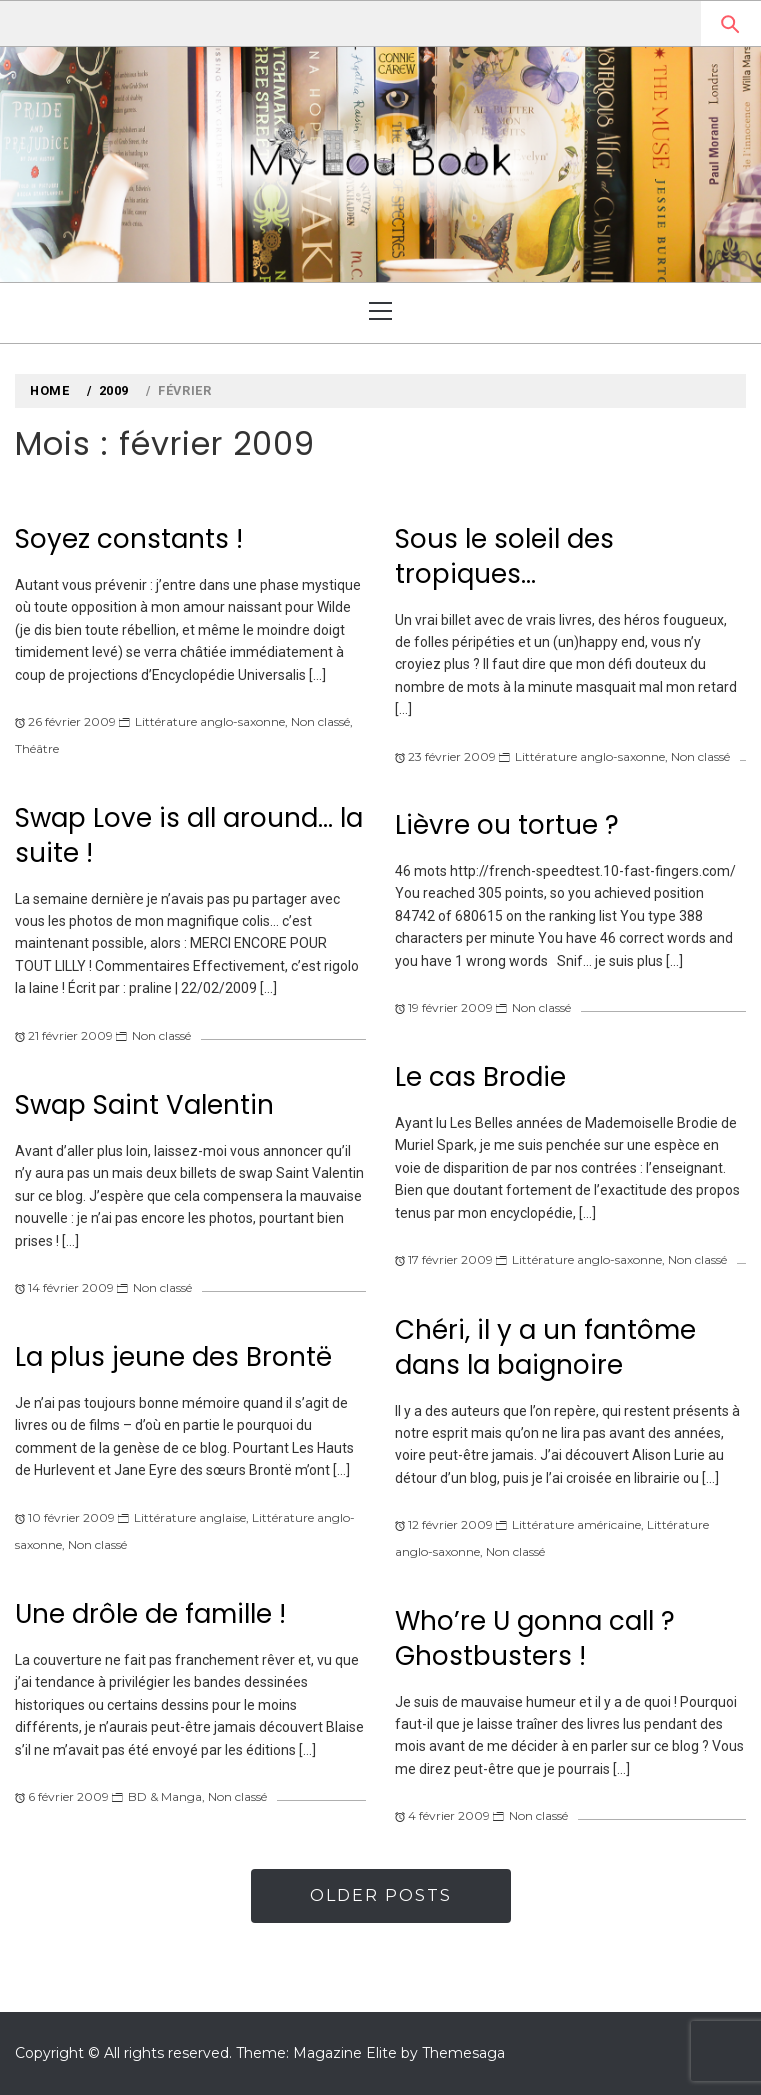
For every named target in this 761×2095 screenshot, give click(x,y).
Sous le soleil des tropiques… (504, 556)
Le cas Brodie (480, 1077)
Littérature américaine (576, 1524)
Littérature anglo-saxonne (210, 721)
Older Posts (381, 1895)
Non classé (320, 721)
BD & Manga (165, 1796)
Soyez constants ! (129, 539)
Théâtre (37, 748)
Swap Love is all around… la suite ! (189, 835)
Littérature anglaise (190, 1517)
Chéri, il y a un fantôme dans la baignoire (545, 1347)
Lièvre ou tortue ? (507, 825)
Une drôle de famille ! (150, 1614)
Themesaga (463, 2053)
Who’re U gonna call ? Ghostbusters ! (535, 1638)
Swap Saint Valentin (144, 1105)
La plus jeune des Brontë (173, 1357)
